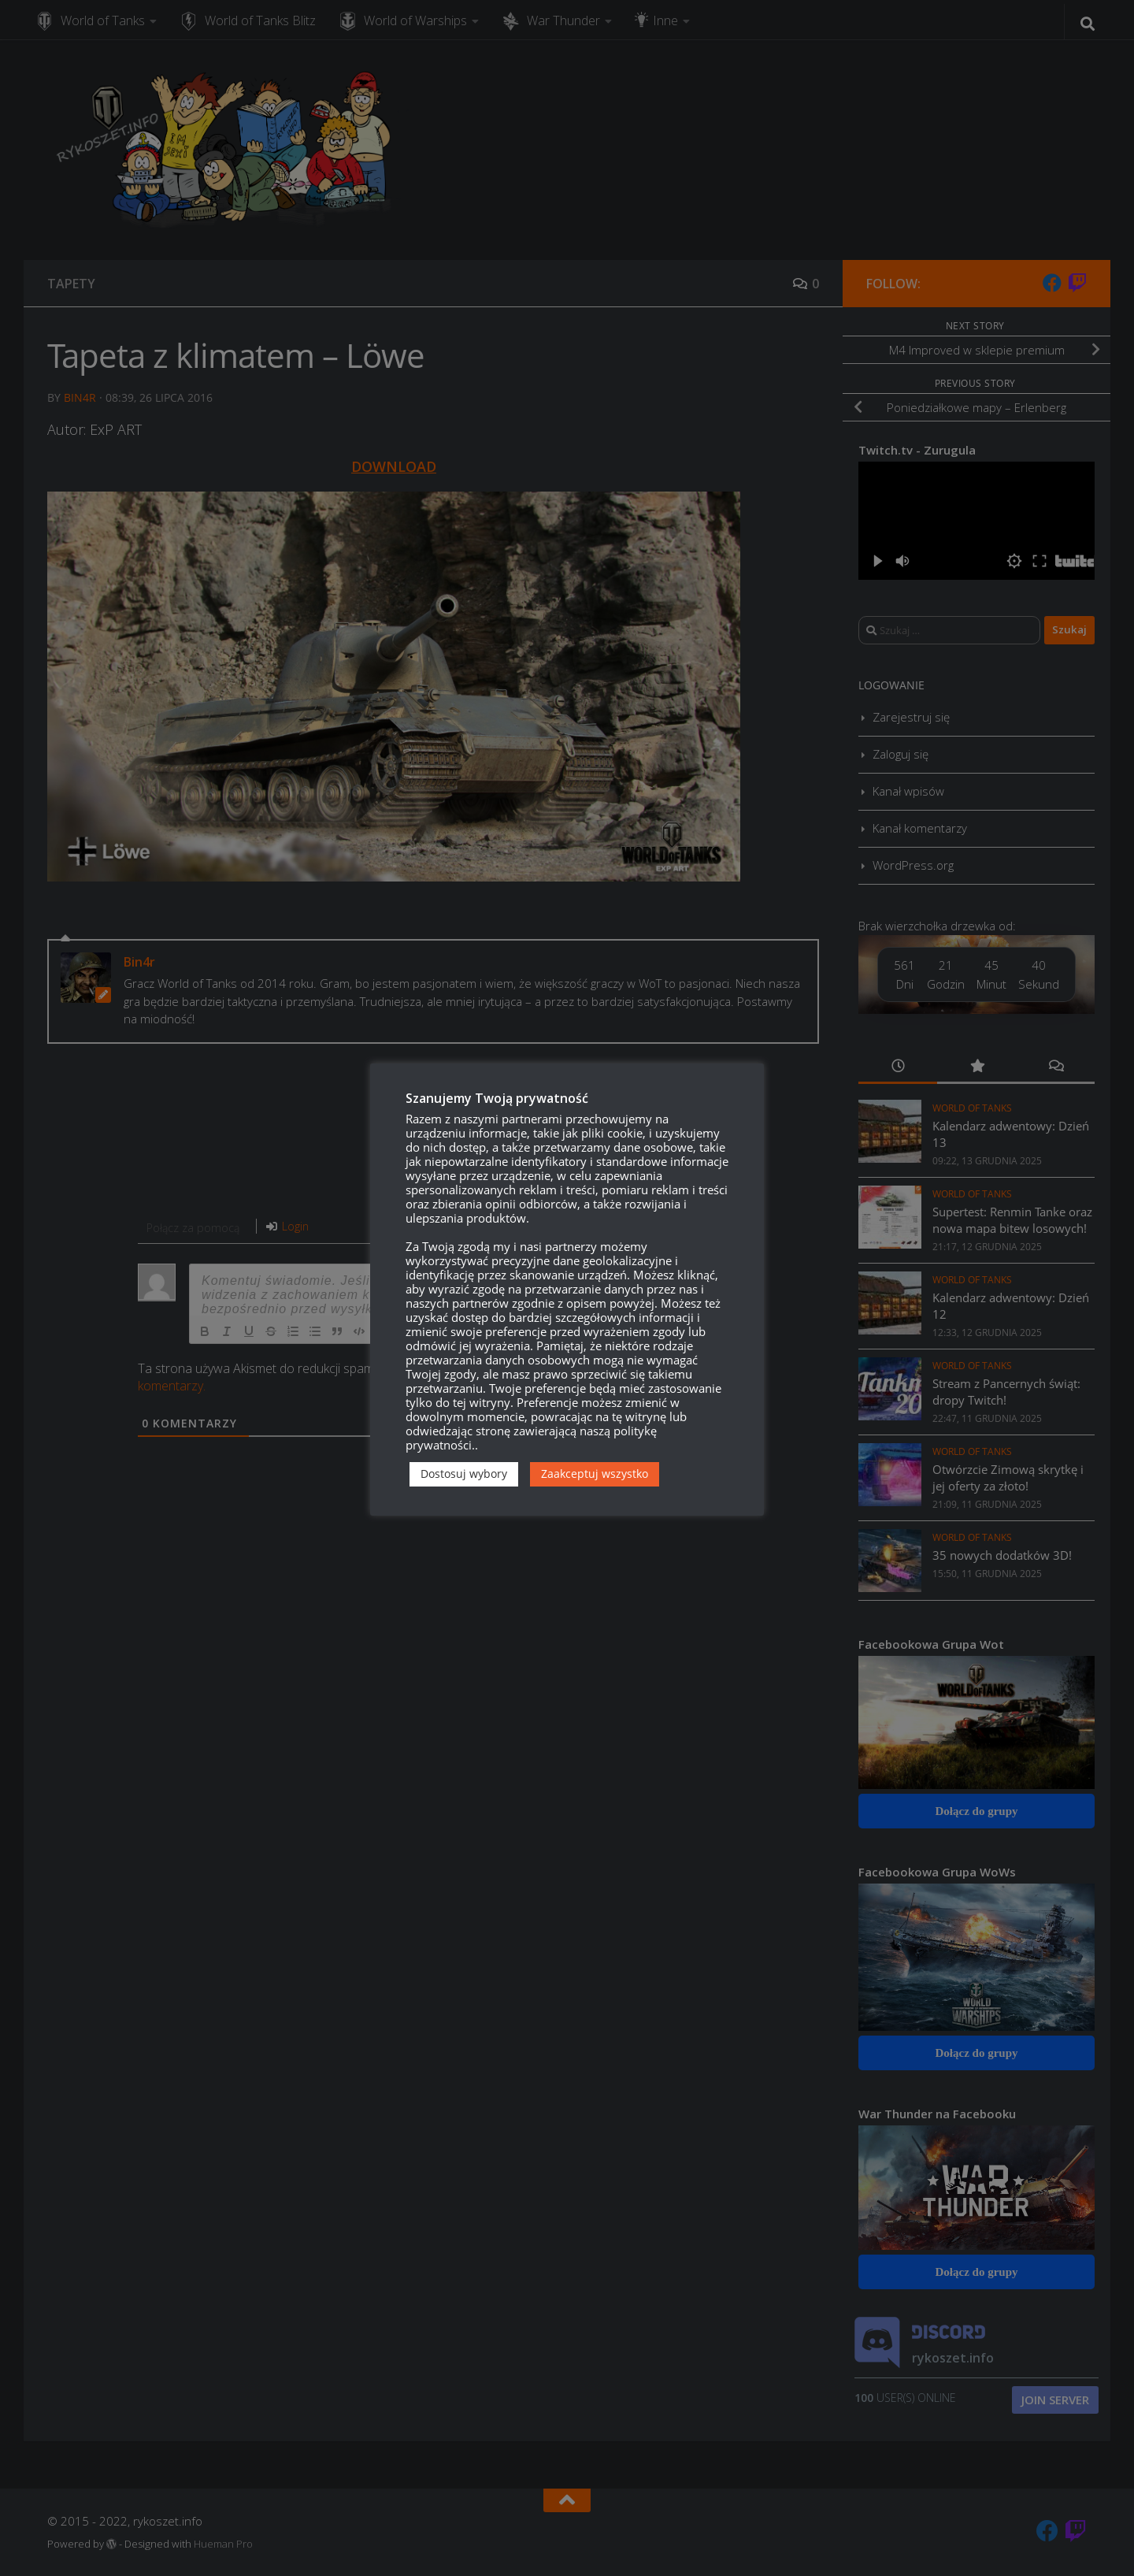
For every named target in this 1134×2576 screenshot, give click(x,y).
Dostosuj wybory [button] (464, 1473)
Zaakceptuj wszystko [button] (594, 1473)
